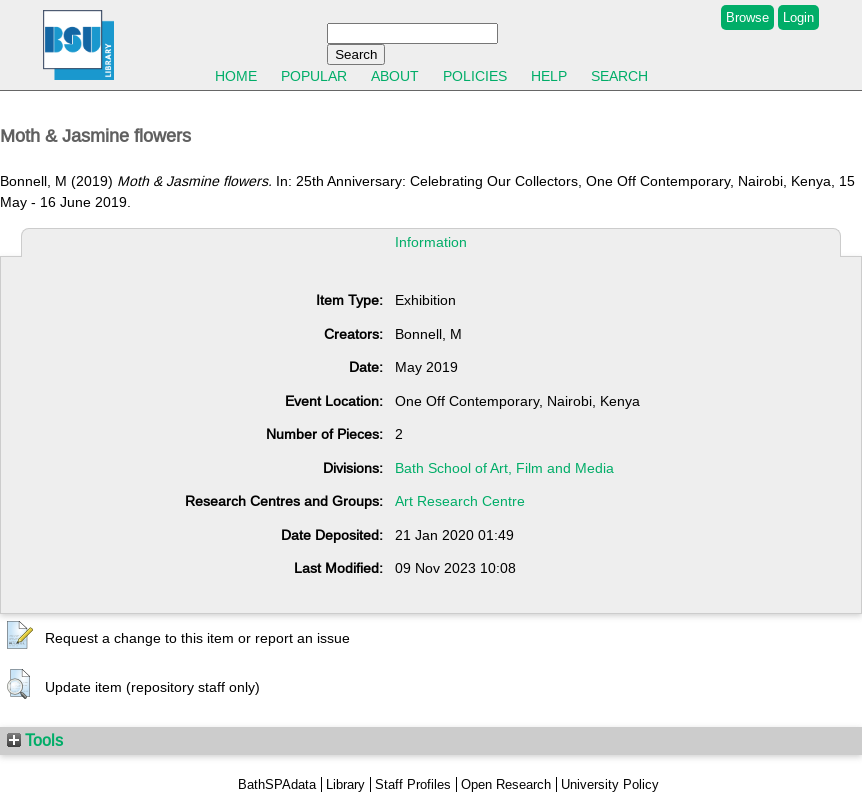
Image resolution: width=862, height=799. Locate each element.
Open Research (506, 784)
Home (236, 76)
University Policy (610, 784)
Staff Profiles (413, 784)
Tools (35, 740)
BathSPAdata (277, 784)
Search (619, 76)
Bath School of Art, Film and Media (504, 468)
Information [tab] (431, 242)
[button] (20, 636)
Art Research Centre (460, 501)
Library (345, 784)
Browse (747, 17)
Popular (314, 76)
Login (798, 17)
